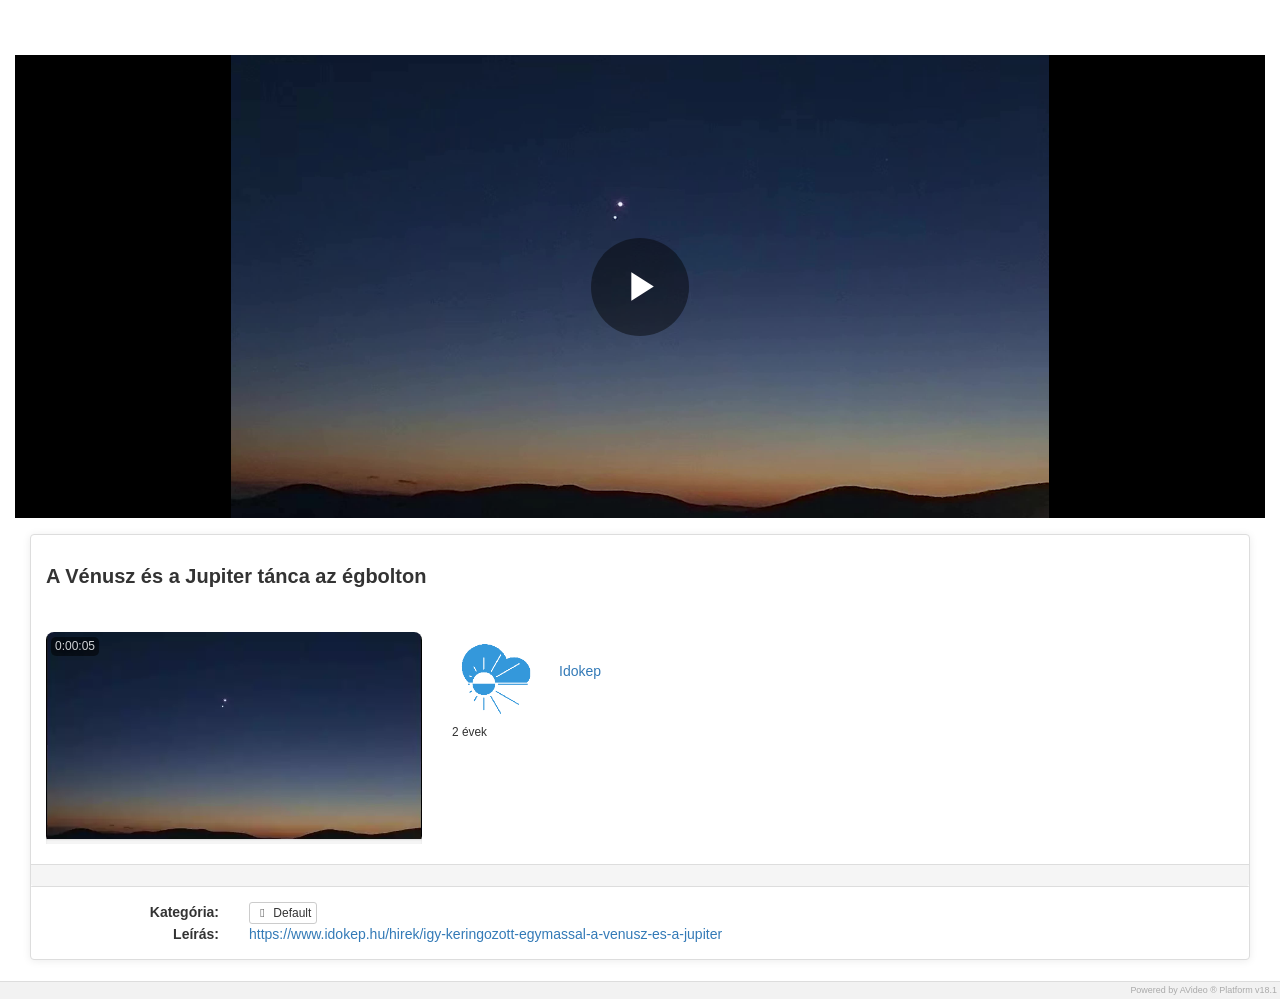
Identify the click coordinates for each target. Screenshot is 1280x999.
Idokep (580, 671)
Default (283, 913)
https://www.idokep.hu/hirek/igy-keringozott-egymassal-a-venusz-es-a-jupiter (485, 934)
